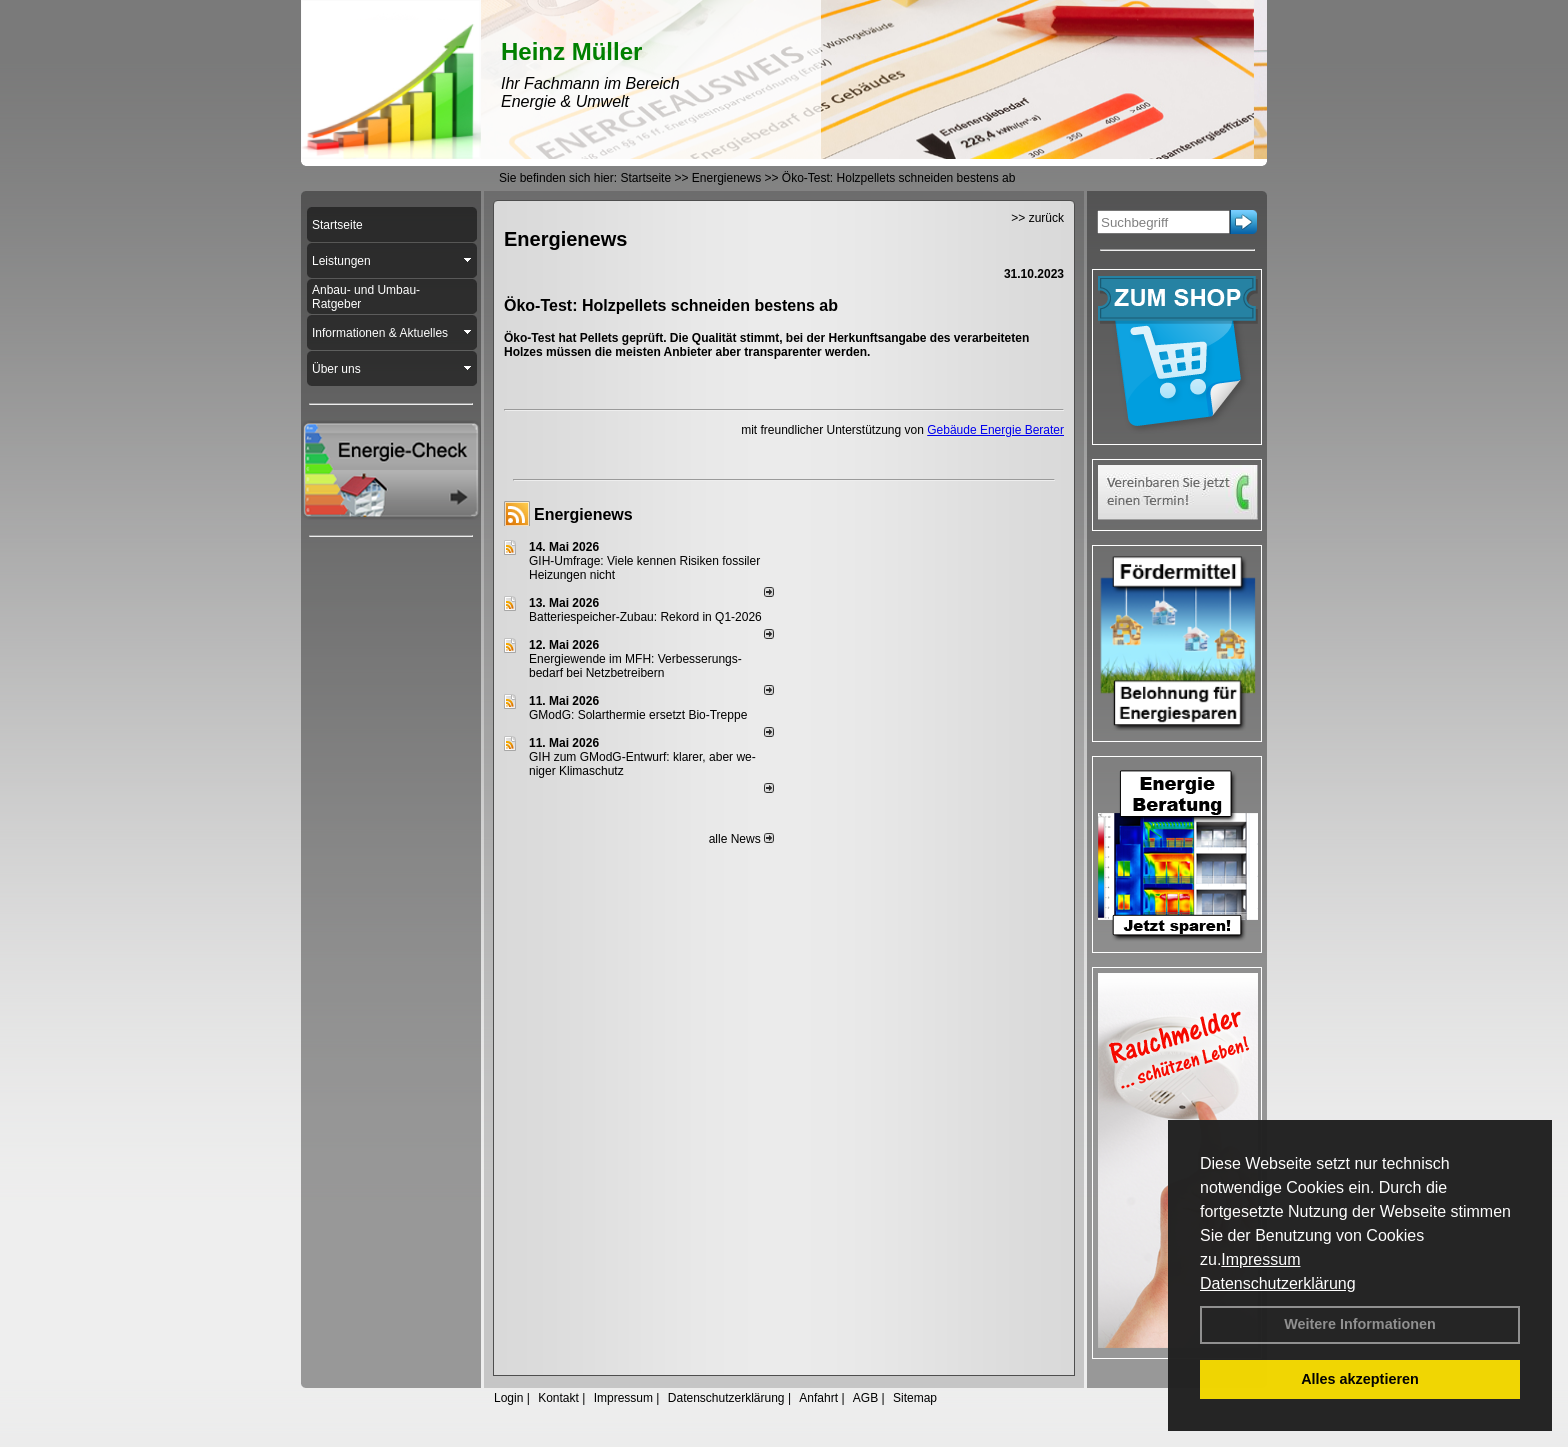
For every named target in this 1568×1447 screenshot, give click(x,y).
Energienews (583, 514)
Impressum (1260, 1259)
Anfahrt (818, 1398)
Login (508, 1398)
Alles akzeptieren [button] (1360, 1379)
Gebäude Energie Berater (995, 430)
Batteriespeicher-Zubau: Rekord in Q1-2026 (645, 617)
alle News (741, 839)
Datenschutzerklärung (1278, 1283)
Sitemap (915, 1398)
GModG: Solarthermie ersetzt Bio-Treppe (638, 715)
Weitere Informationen (1360, 1324)
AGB (865, 1398)
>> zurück (1037, 218)
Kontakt (558, 1398)
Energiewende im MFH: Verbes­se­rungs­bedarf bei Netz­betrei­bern (635, 666)
